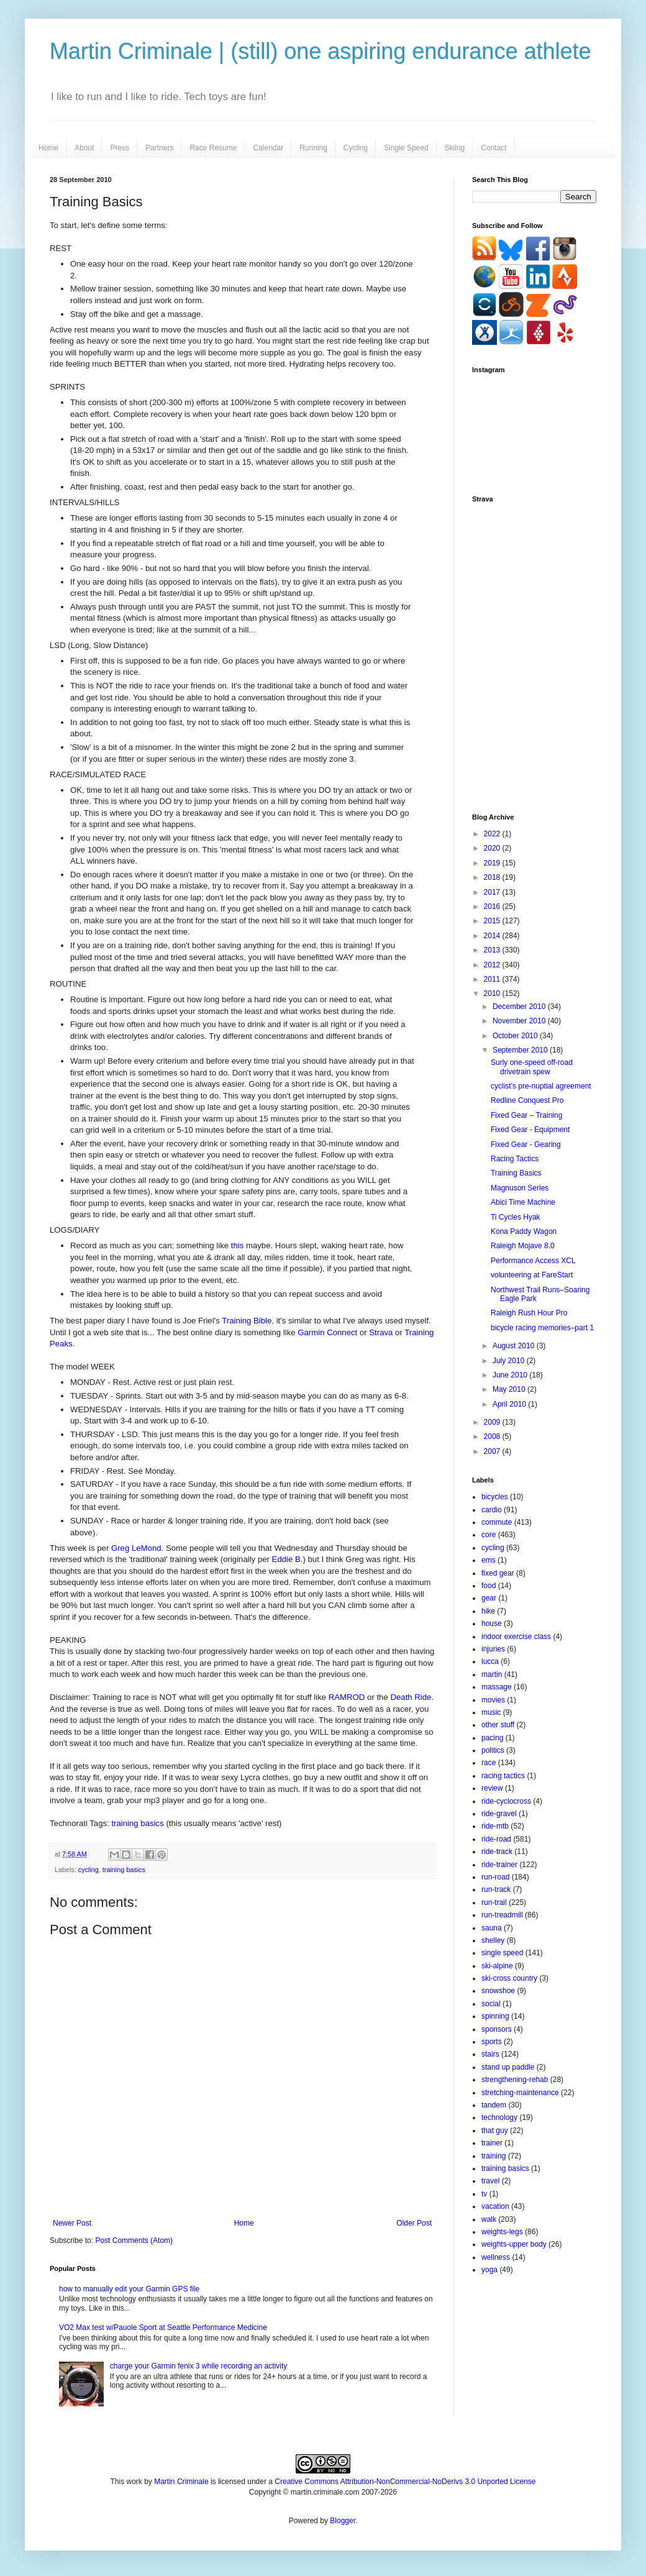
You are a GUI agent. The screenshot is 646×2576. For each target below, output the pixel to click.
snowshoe (498, 1990)
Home (48, 148)
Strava (381, 1332)
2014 (493, 935)
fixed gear (497, 1573)
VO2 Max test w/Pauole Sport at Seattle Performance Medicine (163, 2327)
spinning (495, 2016)
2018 (493, 877)
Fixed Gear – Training (526, 1115)
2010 (493, 993)
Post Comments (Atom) (134, 2240)
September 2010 (521, 1050)
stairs (490, 2054)
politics (492, 1750)
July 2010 (510, 1360)
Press (119, 148)
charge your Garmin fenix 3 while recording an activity (198, 2366)
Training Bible (246, 1320)
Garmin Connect (327, 1332)
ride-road (496, 1839)
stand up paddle (507, 2067)
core (488, 1534)
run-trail (494, 1902)
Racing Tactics (515, 1158)
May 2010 (510, 1389)
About (84, 148)
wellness (495, 2257)
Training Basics (516, 1173)
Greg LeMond (136, 1548)
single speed (502, 1952)
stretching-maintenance (520, 2092)
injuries (493, 1649)
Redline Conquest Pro (527, 1100)
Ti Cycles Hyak (515, 1217)
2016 (493, 906)
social (491, 2003)
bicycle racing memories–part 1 (542, 1327)
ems (488, 1560)
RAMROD (347, 1697)
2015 (493, 920)
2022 (493, 833)
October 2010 (516, 1035)
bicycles (494, 1496)
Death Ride (410, 1697)
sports (491, 2041)
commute (496, 1522)
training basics (137, 1823)
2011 (493, 979)
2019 (493, 863)
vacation (495, 2206)
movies (493, 1700)
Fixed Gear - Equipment (530, 1129)
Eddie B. (287, 1559)
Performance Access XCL (533, 1260)
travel (490, 2180)
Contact (493, 148)
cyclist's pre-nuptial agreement (541, 1086)
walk (488, 2219)
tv (484, 2194)
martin (491, 1674)
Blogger (342, 2520)
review (492, 1788)
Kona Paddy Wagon (524, 1231)
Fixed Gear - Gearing (526, 1144)
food (488, 1585)
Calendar (268, 148)
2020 (493, 848)
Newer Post (72, 2223)
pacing (492, 1737)
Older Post (414, 2223)
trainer (492, 2143)
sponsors (496, 2029)
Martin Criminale (181, 2481)
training (493, 2156)
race (488, 1762)
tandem (493, 2105)
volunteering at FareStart (532, 1275)
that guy (494, 2130)
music (491, 1712)
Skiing (455, 148)
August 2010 (515, 1345)
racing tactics (503, 1775)
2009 (493, 1422)
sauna (491, 1928)
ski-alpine (497, 1966)
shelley (492, 1940)
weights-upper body (514, 2244)
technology (499, 2117)
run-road (495, 1877)
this (237, 1245)
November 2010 (520, 1020)
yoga (489, 2269)
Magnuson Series (519, 1188)
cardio (491, 1509)
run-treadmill (502, 1915)
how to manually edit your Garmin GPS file (129, 2289)
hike (488, 1611)
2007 (493, 1451)
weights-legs (502, 2231)
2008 (493, 1436)
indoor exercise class (516, 1636)
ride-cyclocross (506, 1801)
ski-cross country (509, 1978)
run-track (496, 1889)
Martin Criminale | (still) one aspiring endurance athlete (320, 51)
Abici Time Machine (523, 1202)
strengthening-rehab (514, 2079)
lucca (490, 1661)
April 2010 (510, 1404)
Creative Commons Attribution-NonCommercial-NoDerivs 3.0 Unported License (405, 2481)
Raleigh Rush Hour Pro (529, 1313)
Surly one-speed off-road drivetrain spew (532, 1067)
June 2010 (511, 1375)
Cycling (355, 148)
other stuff (497, 1724)
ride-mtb (495, 1826)
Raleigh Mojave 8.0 (523, 1245)
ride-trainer (499, 1864)
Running (313, 148)
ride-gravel (499, 1813)
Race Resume (213, 148)
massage (496, 1687)
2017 (493, 892)
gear (488, 1598)
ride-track (496, 1851)
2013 (493, 950)
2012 (493, 965)
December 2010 (520, 1006)
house (491, 1623)
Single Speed (406, 148)
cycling (88, 1869)
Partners (159, 148)
